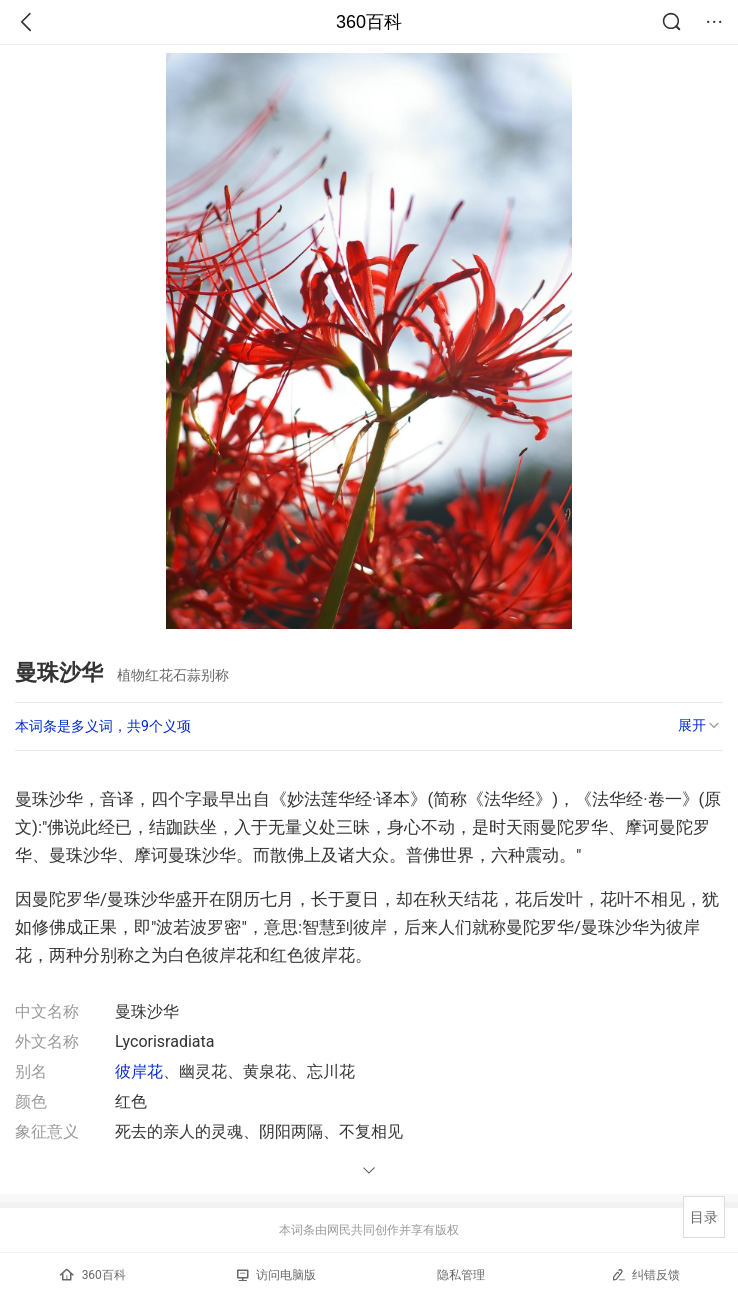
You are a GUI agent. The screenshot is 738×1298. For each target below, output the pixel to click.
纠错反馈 (645, 1274)
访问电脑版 (276, 1275)
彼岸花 (139, 1071)
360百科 (369, 22)
